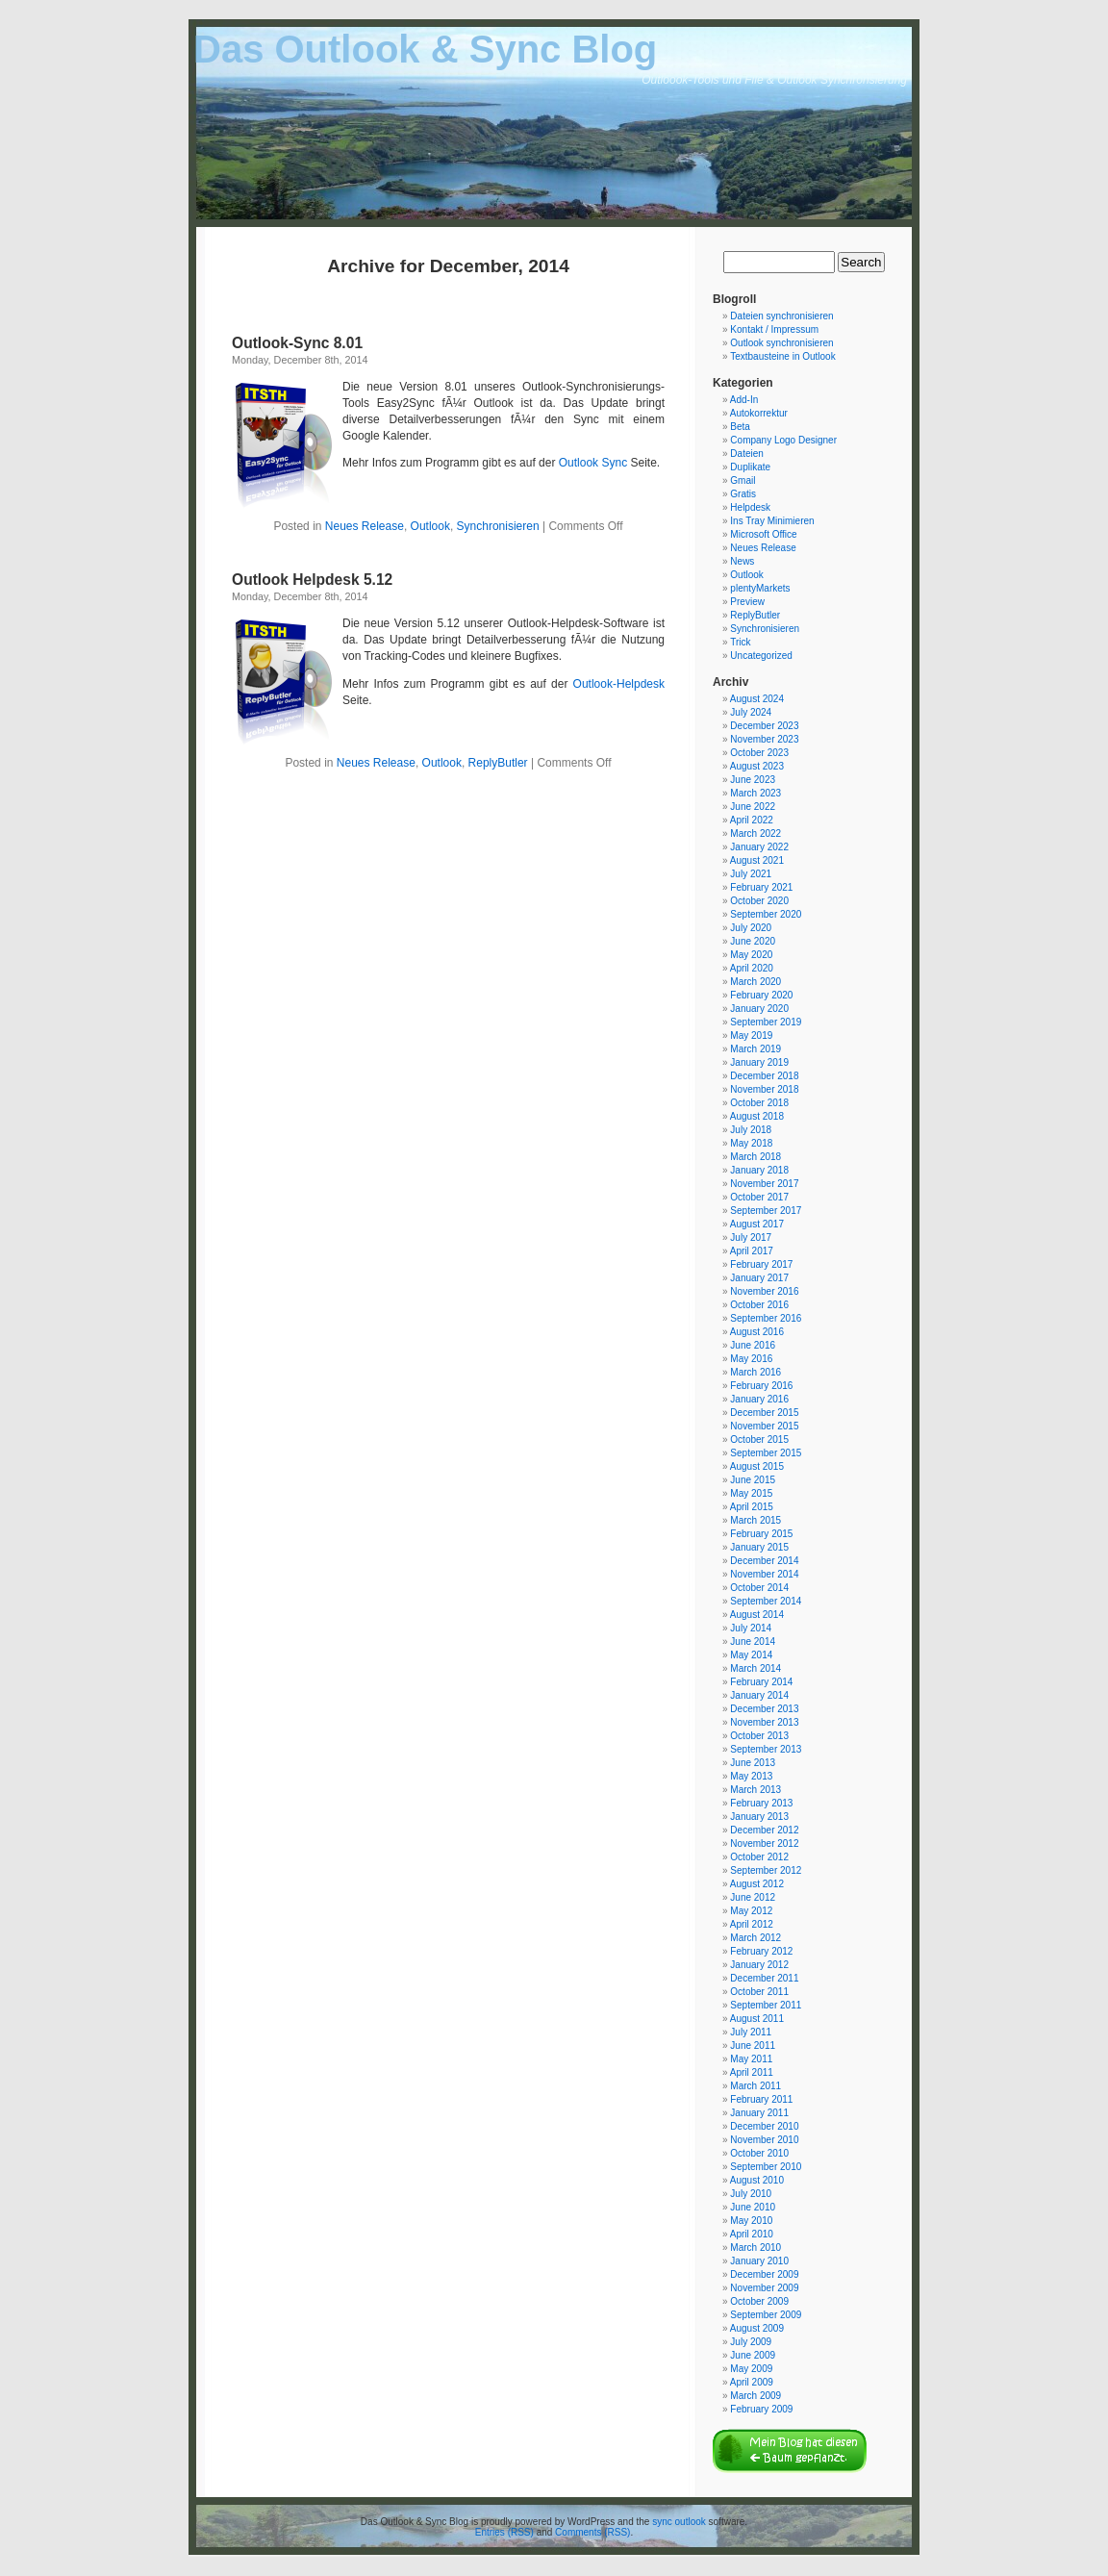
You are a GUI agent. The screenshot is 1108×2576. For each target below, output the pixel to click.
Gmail (742, 480)
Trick (740, 642)
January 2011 (759, 2113)
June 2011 (752, 2045)
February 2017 (761, 1264)
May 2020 (751, 954)
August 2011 (757, 2018)
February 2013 (761, 1803)
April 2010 (751, 2234)
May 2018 (751, 1143)
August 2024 (757, 699)
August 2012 (757, 1884)
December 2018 (764, 1076)
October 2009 (759, 2301)
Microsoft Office (763, 534)
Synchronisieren (498, 526)
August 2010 (757, 2180)
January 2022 (759, 847)
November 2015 (764, 1426)
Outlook (430, 526)
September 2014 (765, 1601)
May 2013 (751, 1776)
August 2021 (757, 860)
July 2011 (750, 2032)
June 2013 (752, 1762)
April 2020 (751, 968)
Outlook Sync (593, 462)
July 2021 (750, 874)
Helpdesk (750, 507)
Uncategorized (761, 655)
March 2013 (755, 1789)
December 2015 (764, 1412)
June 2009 (752, 2355)
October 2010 (759, 2153)
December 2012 (764, 1830)
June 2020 (752, 941)
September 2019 (765, 1022)
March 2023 (755, 793)
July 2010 (750, 2193)
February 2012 (761, 1951)
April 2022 (751, 820)
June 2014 (752, 1641)
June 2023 (752, 779)
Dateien (746, 453)
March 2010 (755, 2247)
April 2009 (751, 2382)
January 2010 (759, 2261)
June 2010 (752, 2207)
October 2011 (759, 1991)
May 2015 (751, 1493)
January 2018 (759, 1170)
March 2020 (755, 981)
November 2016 (764, 1291)
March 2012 (755, 1937)
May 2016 (751, 1358)
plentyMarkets (760, 588)
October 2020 (759, 901)
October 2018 (759, 1103)
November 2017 (764, 1183)
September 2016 (765, 1318)
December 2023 (764, 725)
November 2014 (764, 1574)
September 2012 (765, 1870)
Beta (740, 426)
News (742, 561)
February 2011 (761, 2099)
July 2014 (750, 1628)
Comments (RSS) (592, 2532)
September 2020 (765, 914)
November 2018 (764, 1089)
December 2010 (764, 2126)
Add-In (744, 399)
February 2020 (761, 995)
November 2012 (764, 1843)
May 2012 (751, 1911)
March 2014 (755, 1668)
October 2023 (759, 752)
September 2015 (765, 1453)
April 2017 (751, 1251)
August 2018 (757, 1116)
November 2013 (764, 1722)
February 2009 (761, 2409)
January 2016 (759, 1399)
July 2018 (750, 1129)
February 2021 (761, 887)
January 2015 (759, 1547)
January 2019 (759, 1062)
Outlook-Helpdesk (619, 684)
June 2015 (752, 1480)
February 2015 (761, 1533)
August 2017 (757, 1224)
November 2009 (764, 2288)
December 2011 (764, 1978)
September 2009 (765, 2315)
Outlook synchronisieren (781, 343)
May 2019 (751, 1035)
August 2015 (757, 1466)
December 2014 (764, 1560)
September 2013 (765, 1749)
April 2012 (751, 1924)
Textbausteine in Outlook (783, 356)
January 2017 (759, 1278)
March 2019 (755, 1049)
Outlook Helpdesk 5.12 (312, 579)
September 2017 (765, 1210)
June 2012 (752, 1897)
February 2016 (761, 1385)
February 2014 (761, 1682)
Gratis (743, 494)
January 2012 (759, 1964)
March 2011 (755, 2086)
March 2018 (755, 1156)
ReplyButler (498, 763)
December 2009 (764, 2274)
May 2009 (751, 2368)
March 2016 (755, 1372)
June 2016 (752, 1345)
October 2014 (759, 1587)
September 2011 (765, 2005)
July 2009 (750, 2341)
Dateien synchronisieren (781, 316)
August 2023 (757, 766)
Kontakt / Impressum (774, 329)
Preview (747, 601)
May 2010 (751, 2220)
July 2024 (750, 712)
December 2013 (764, 1709)
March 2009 (755, 2395)
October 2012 (759, 1857)
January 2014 (759, 1695)
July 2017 (750, 1237)
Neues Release (364, 526)
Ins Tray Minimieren (772, 521)
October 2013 (759, 1735)
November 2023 (764, 739)
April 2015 (751, 1507)
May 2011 (751, 2059)
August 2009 (757, 2328)
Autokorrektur (759, 413)
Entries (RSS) (504, 2532)
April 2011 (751, 2072)
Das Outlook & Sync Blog (425, 49)
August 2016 (757, 1331)
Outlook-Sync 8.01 (297, 343)
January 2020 (759, 1008)
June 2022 (752, 806)
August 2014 (757, 1614)
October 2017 (759, 1197)
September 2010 (765, 2166)
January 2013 (759, 1816)
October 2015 (759, 1439)
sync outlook (679, 2521)
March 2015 (755, 1520)
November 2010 (764, 2139)
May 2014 (751, 1655)
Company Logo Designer (783, 440)
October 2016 (759, 1305)
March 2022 (755, 833)
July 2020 (750, 927)
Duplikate (750, 467)
